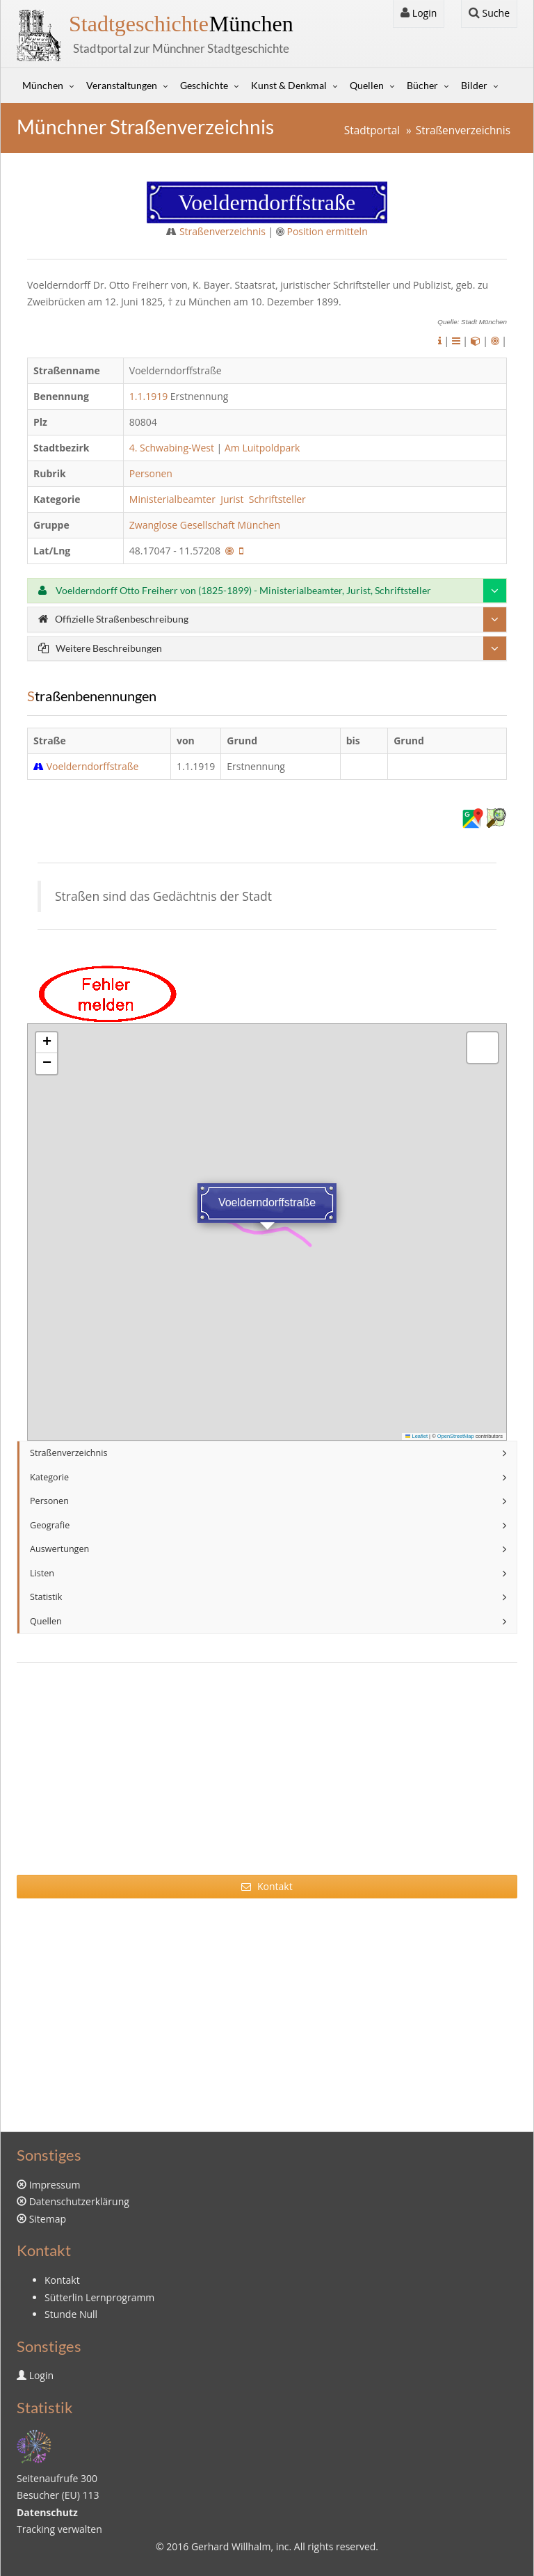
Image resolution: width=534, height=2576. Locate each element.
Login (418, 12)
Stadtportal (372, 130)
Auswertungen (59, 1549)
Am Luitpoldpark (262, 447)
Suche (489, 12)
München (181, 23)
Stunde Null (70, 2314)
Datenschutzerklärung (79, 2201)
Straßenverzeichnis (463, 130)
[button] (46, 1042)
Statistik (46, 1597)
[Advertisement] (267, 1777)
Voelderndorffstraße (93, 766)
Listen (42, 1573)
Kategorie (49, 1477)
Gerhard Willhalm (230, 2546)
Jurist (233, 499)
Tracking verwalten (59, 2529)
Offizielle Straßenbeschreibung (113, 619)
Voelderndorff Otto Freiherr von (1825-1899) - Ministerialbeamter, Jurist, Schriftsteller (234, 590)
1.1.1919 (148, 396)
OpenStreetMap (455, 1436)
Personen (150, 473)
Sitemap (47, 2218)
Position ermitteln (326, 231)
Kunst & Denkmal (289, 85)
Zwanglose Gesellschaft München (206, 524)
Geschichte (204, 85)
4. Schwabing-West (171, 447)
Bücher (422, 85)
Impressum (55, 2184)
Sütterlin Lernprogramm (99, 2297)
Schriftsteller (279, 499)
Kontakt (266, 1886)
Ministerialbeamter (173, 499)
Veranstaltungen (121, 85)
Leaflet (416, 1436)
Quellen (367, 85)
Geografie (50, 1525)
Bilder (474, 85)
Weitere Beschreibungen (100, 648)
